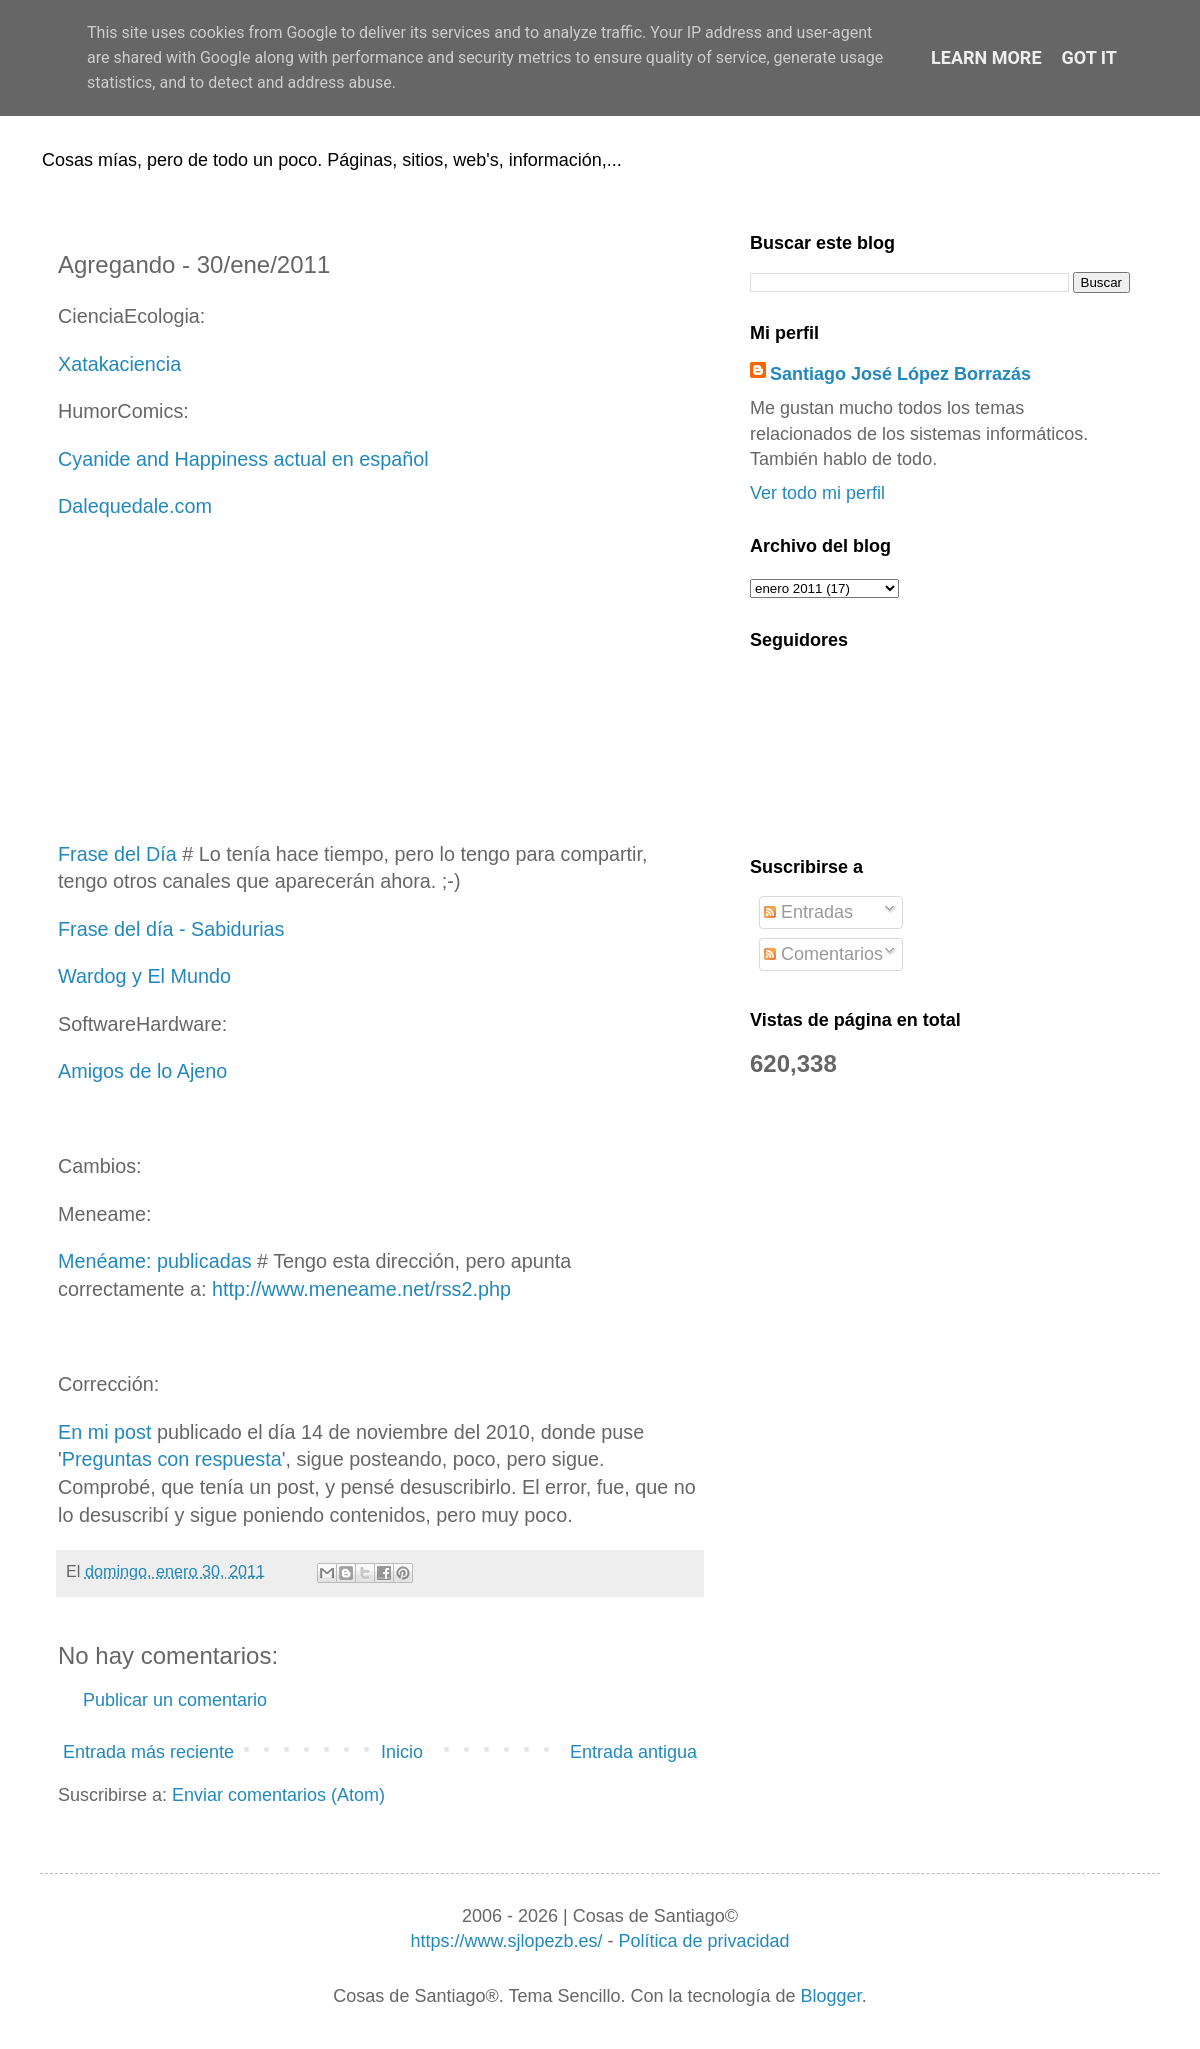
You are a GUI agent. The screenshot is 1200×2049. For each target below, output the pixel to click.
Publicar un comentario (175, 1700)
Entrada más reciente (148, 1752)
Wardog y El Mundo (144, 976)
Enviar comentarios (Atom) (278, 1795)
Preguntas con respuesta (172, 1459)
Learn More (986, 57)
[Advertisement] (380, 681)
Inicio (402, 1752)
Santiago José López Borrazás (900, 374)
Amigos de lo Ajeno (142, 1071)
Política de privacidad (703, 1941)
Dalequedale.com (135, 506)
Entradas (808, 912)
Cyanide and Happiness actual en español (243, 459)
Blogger (831, 1996)
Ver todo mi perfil (817, 493)
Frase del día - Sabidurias (171, 929)
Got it (1089, 57)
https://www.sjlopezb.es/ (506, 1941)
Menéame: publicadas (155, 1261)
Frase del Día (117, 854)
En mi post (104, 1432)
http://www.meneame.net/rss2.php (361, 1289)
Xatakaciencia (119, 364)
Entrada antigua (633, 1752)
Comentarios (823, 954)
